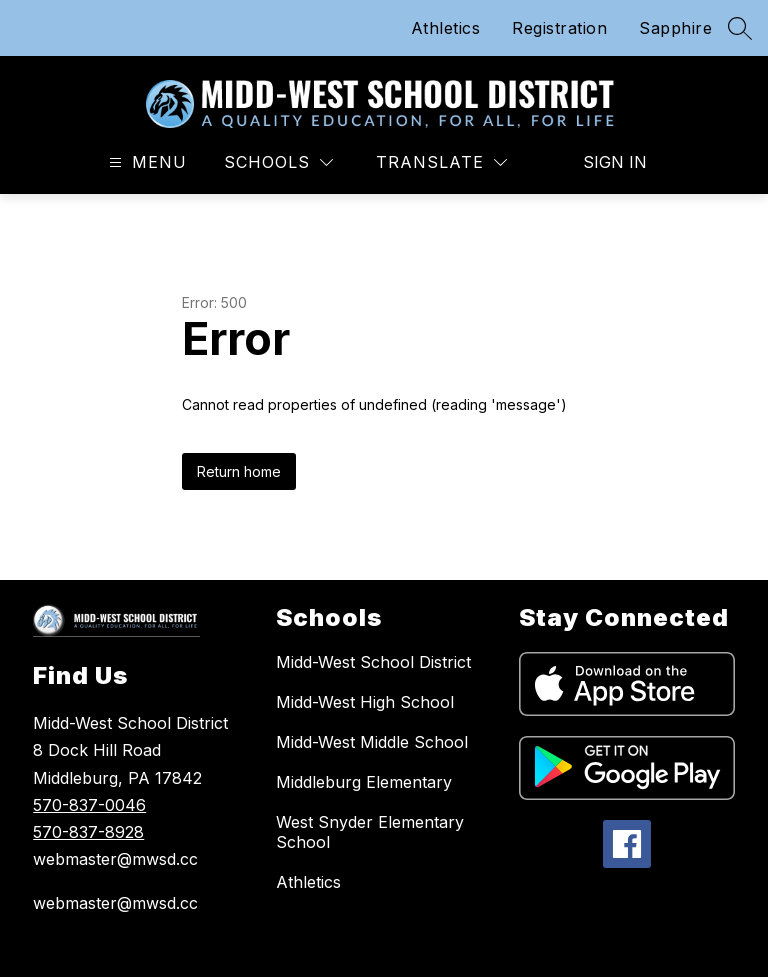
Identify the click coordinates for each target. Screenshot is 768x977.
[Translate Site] (441, 162)
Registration (559, 28)
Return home (239, 471)
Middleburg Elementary (364, 782)
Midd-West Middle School (372, 742)
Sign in (615, 162)
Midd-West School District (373, 662)
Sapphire (675, 28)
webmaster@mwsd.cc (115, 903)
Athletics (446, 28)
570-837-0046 (89, 805)
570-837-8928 (88, 832)
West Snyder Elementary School (370, 832)
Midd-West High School (365, 702)
